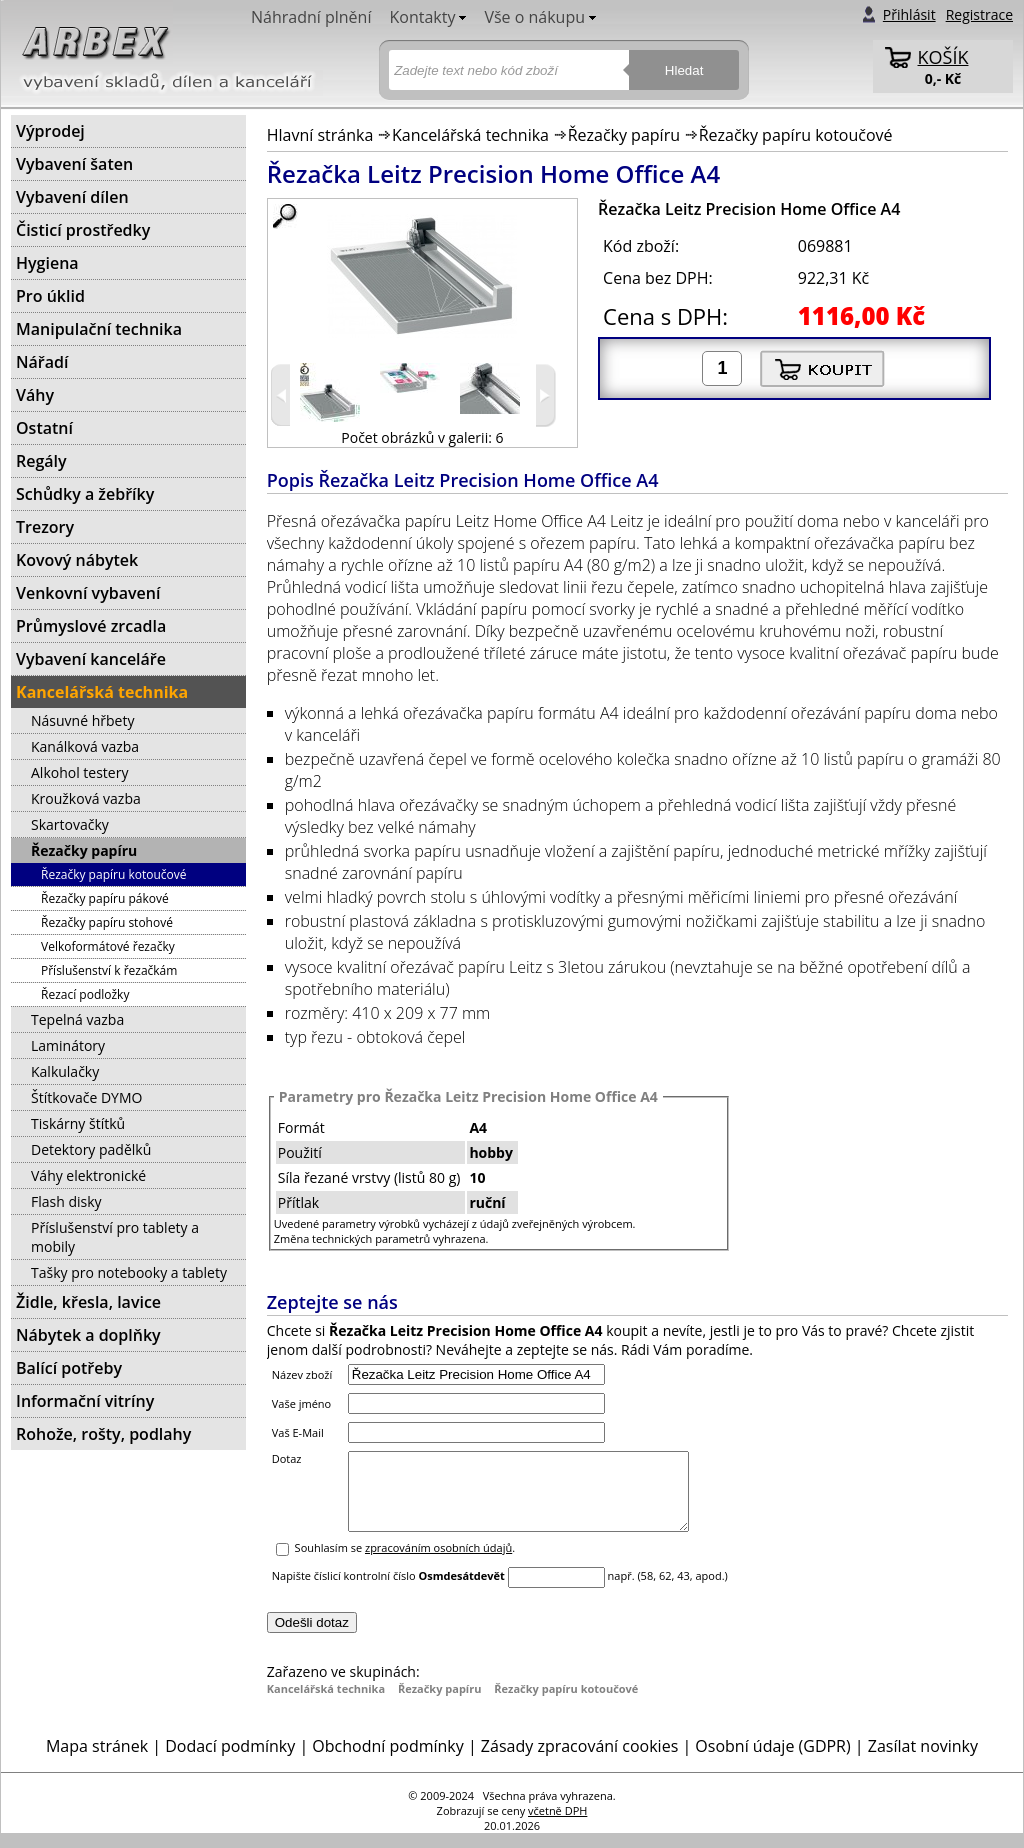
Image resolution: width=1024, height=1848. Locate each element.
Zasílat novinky (923, 1761)
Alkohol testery (79, 772)
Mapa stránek (97, 1761)
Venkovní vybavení (88, 593)
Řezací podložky (85, 994)
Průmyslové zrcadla (91, 626)
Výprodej (50, 131)
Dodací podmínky (230, 1761)
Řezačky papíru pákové (105, 898)
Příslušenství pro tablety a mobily (115, 1237)
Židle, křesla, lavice (88, 1302)
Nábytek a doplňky (88, 1335)
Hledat (684, 70)
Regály (41, 461)
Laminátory (68, 1045)
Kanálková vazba (85, 746)
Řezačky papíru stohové (107, 922)
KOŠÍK (943, 57)
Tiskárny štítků (78, 1123)
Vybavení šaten (74, 164)
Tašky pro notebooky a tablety (129, 1272)
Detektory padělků (91, 1149)
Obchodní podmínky (387, 1761)
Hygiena (47, 263)
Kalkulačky (65, 1071)
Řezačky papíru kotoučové (796, 135)
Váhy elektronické (88, 1175)
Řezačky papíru (624, 135)
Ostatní (44, 428)
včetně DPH (557, 1825)
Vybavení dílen (72, 197)
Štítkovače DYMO (86, 1097)
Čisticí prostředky (83, 230)
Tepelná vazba (77, 1019)
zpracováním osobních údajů (438, 1562)
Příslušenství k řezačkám (109, 970)
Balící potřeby (69, 1368)
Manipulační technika (99, 329)
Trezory (45, 527)
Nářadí (42, 362)
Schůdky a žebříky (85, 494)
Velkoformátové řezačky (108, 946)
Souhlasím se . (405, 1562)
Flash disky (66, 1201)
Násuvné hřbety (82, 720)
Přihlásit (909, 14)
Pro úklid (50, 296)
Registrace (979, 14)
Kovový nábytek (77, 560)
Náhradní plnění (311, 17)
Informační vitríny (85, 1401)
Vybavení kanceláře (91, 659)
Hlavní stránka (320, 135)
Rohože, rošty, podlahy (103, 1434)
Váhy (35, 395)
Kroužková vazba (86, 798)
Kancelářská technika (470, 135)
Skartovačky (70, 824)
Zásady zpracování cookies (579, 1761)
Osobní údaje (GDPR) (772, 1761)
